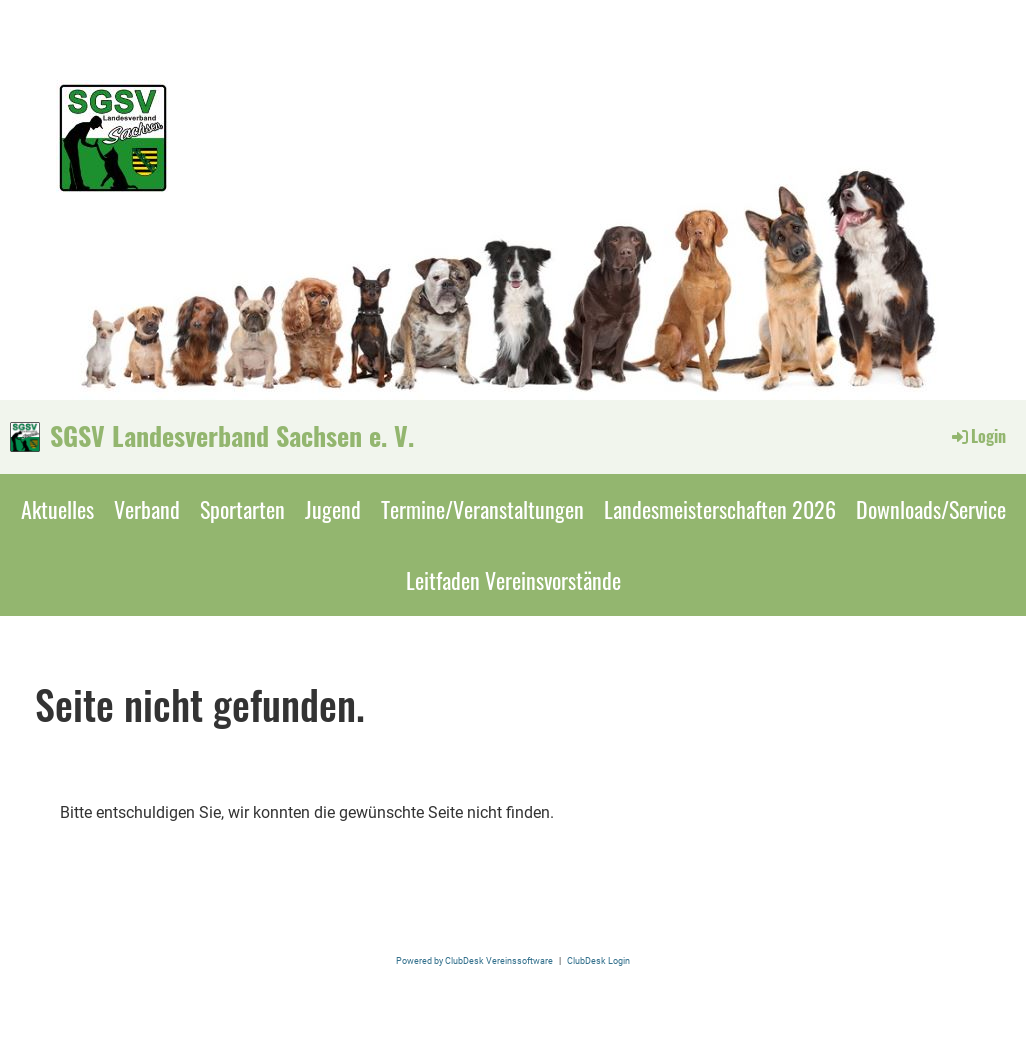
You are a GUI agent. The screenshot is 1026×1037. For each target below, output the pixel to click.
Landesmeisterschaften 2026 (720, 509)
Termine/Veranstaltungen (482, 509)
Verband (147, 509)
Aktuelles (57, 509)
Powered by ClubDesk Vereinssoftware (474, 960)
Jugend (333, 509)
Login (977, 436)
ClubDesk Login (598, 960)
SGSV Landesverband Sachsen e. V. (232, 436)
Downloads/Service (931, 509)
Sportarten (242, 509)
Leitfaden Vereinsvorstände (513, 580)
